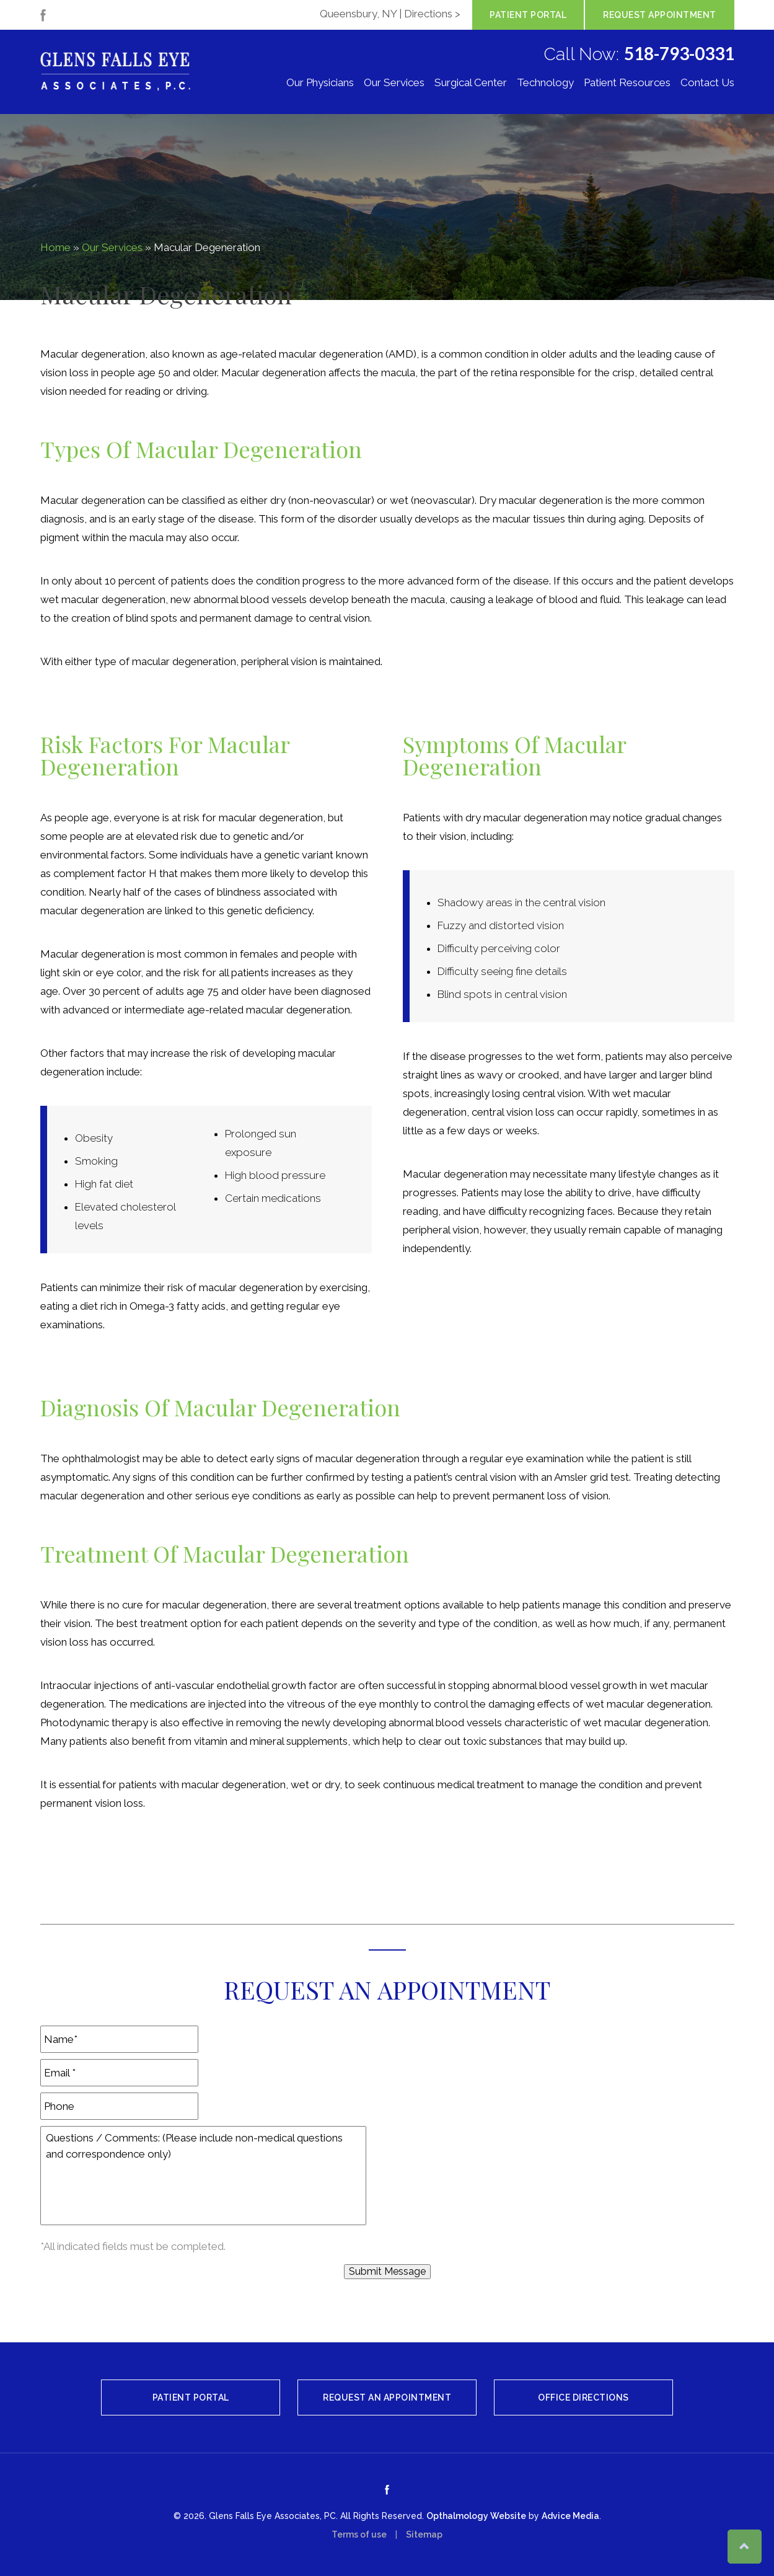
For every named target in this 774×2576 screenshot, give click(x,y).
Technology (545, 83)
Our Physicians (320, 83)
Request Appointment (659, 15)
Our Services (394, 83)
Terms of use (359, 2534)
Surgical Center (470, 83)
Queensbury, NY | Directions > (390, 13)
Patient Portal (528, 15)
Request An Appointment (387, 2397)
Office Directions (583, 2397)
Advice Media (570, 2516)
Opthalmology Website (476, 2516)
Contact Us (707, 83)
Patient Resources (627, 83)
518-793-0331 (679, 53)
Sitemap (424, 2534)
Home (55, 247)
